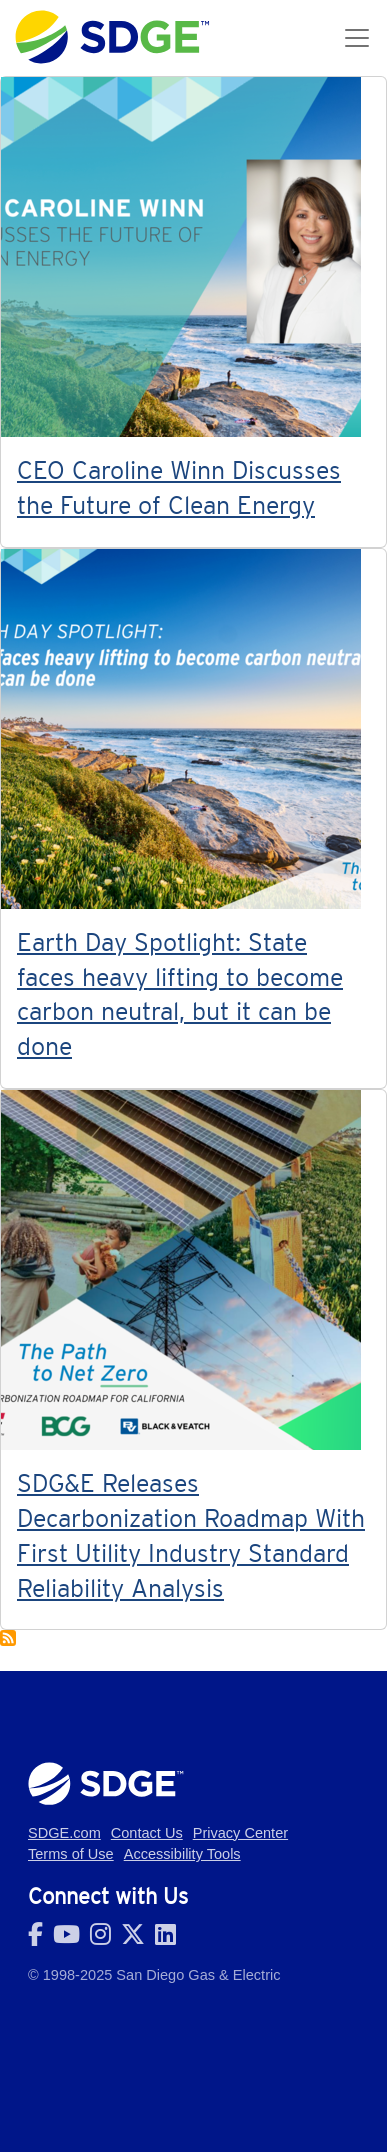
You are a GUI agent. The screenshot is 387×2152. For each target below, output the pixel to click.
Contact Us (147, 1833)
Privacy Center (240, 1833)
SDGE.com (64, 1833)
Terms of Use (71, 1854)
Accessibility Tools (182, 1854)
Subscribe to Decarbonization (8, 1638)
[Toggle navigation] (357, 38)
